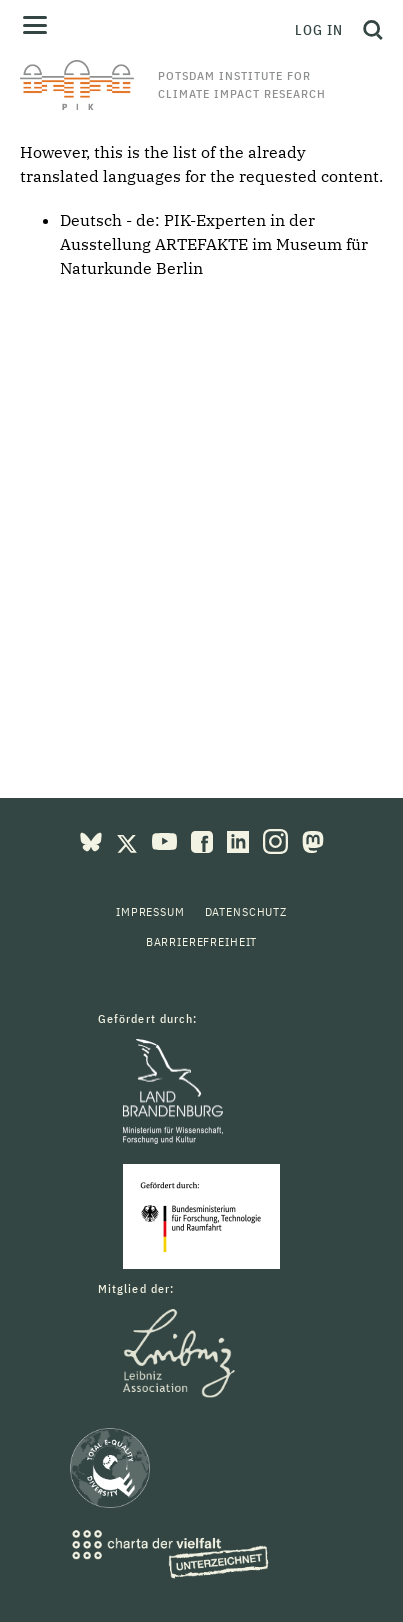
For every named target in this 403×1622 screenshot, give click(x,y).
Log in (319, 30)
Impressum (150, 911)
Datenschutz (246, 911)
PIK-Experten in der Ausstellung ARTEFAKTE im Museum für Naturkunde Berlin (214, 244)
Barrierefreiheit (201, 941)
